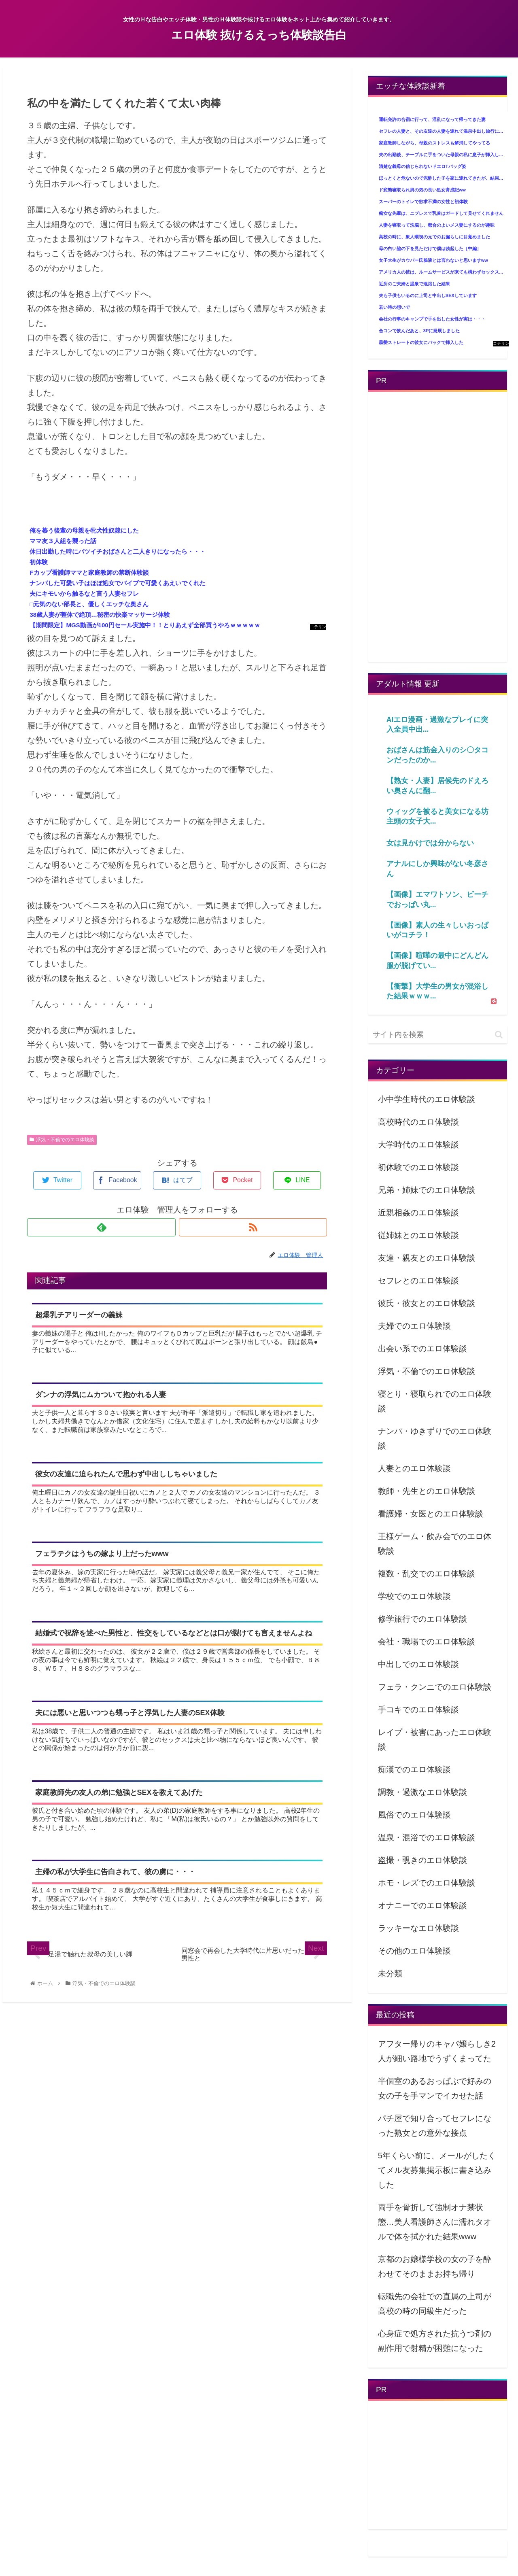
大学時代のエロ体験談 (418, 1144)
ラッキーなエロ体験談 (418, 1928)
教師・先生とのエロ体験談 (426, 1491)
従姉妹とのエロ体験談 (418, 1235)
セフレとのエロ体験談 (418, 1280)
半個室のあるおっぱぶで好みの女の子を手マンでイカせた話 (434, 2088)
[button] (499, 1034)
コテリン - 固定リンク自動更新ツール (318, 627)
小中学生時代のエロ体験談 (426, 1099)
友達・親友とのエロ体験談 (426, 1257)
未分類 (390, 1973)
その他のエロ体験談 (414, 1950)
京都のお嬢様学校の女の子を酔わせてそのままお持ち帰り (434, 2266)
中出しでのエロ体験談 (418, 1664)
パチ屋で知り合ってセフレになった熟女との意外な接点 (434, 2125)
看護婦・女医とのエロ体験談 (430, 1513)
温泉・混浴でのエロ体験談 (426, 1837)
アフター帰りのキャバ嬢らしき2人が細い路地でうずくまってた (437, 2051)
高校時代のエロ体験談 (418, 1121)
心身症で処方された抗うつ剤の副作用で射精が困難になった (434, 2341)
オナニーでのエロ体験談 (422, 1905)
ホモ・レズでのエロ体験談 (426, 1882)
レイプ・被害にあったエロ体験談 (434, 1739)
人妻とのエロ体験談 (414, 1468)
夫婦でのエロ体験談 (414, 1325)
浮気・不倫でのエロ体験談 (62, 1140)
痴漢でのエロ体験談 (414, 1769)
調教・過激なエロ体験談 (422, 1792)
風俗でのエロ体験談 (414, 1814)
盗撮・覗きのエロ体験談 (422, 1860)
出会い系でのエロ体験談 (422, 1348)
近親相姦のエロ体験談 (418, 1212)
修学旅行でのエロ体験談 (422, 1618)
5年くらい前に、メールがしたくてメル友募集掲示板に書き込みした (437, 2170)
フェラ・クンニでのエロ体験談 (434, 1686)
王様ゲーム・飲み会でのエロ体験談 (434, 1543)
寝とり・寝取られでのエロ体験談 (434, 1401)
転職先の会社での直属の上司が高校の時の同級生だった (434, 2303)
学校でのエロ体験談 (414, 1596)
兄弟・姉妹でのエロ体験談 (426, 1189)
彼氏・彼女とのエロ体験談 (426, 1303)
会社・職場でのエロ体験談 (426, 1641)
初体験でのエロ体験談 (418, 1167)
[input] (437, 1034)
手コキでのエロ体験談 (418, 1709)
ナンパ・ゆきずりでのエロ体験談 (434, 1438)
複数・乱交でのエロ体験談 (426, 1573)
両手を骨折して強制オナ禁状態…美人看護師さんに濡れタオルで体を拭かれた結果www (434, 2222)
